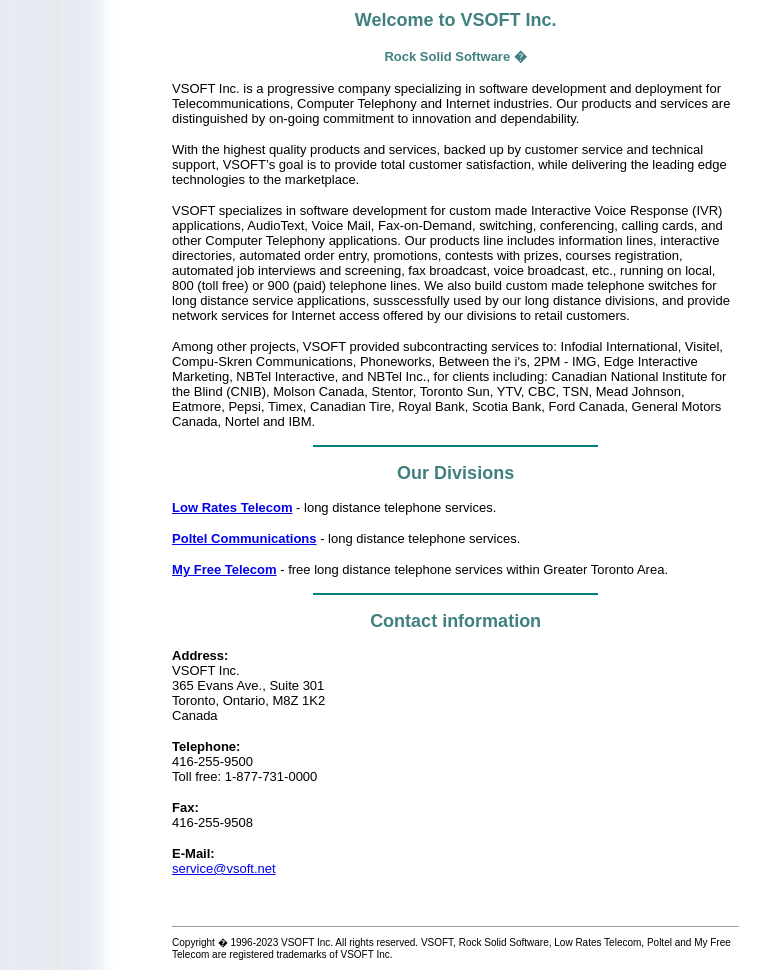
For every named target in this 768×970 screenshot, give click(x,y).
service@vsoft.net (224, 868)
